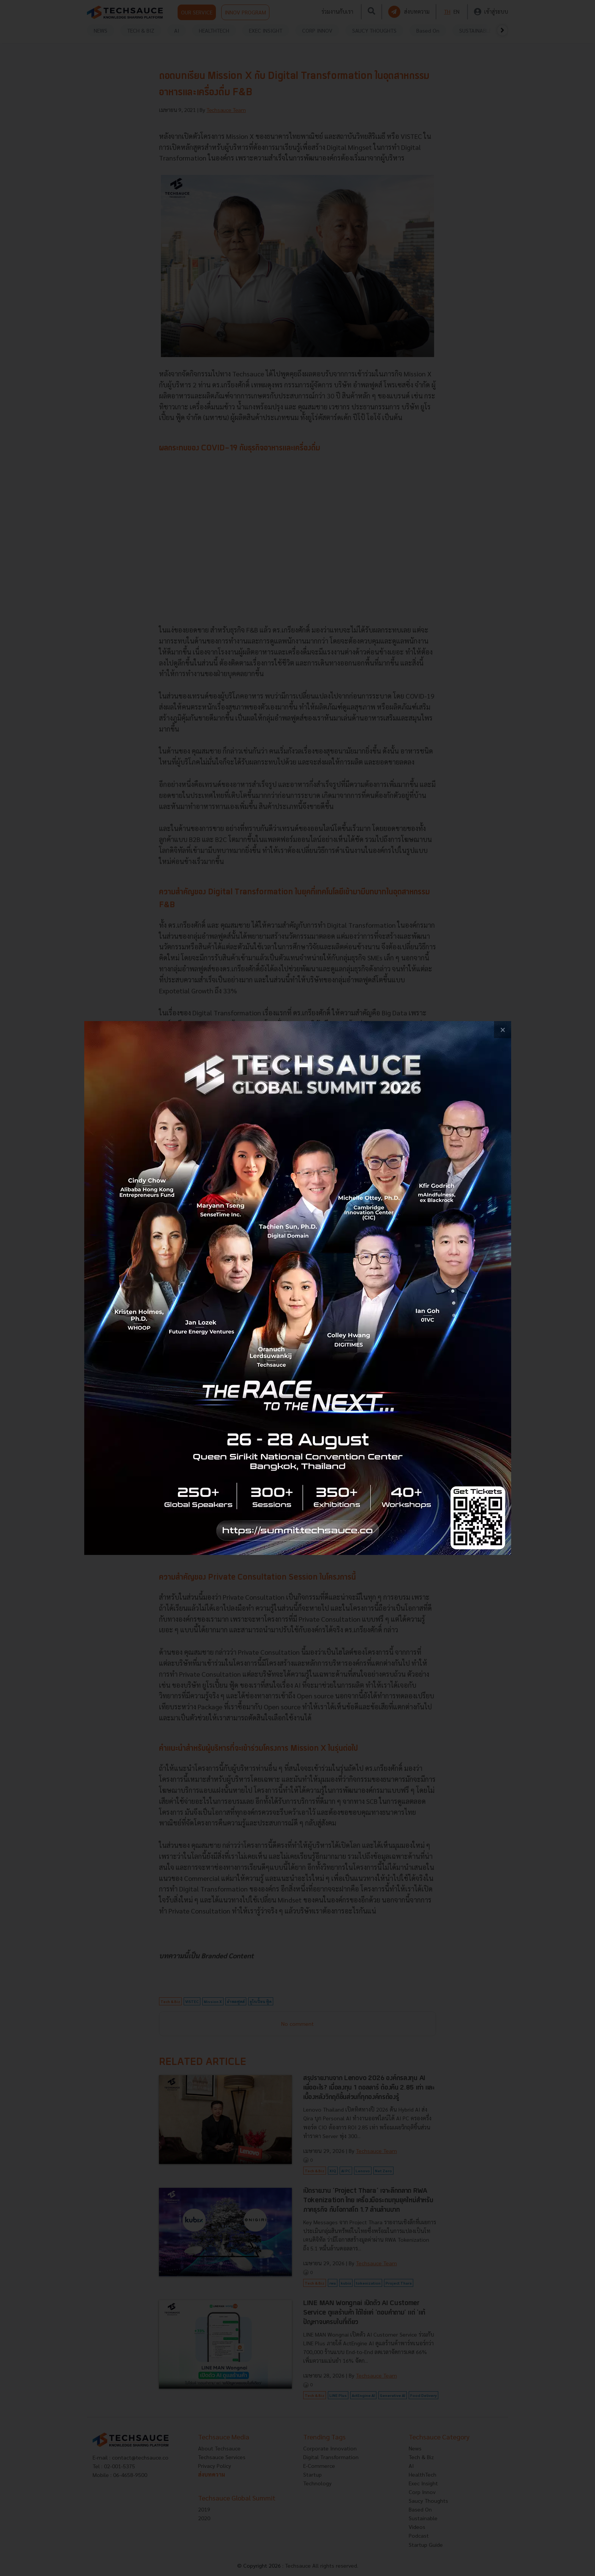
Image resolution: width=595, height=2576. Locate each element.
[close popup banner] (502, 1029)
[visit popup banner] (297, 1288)
